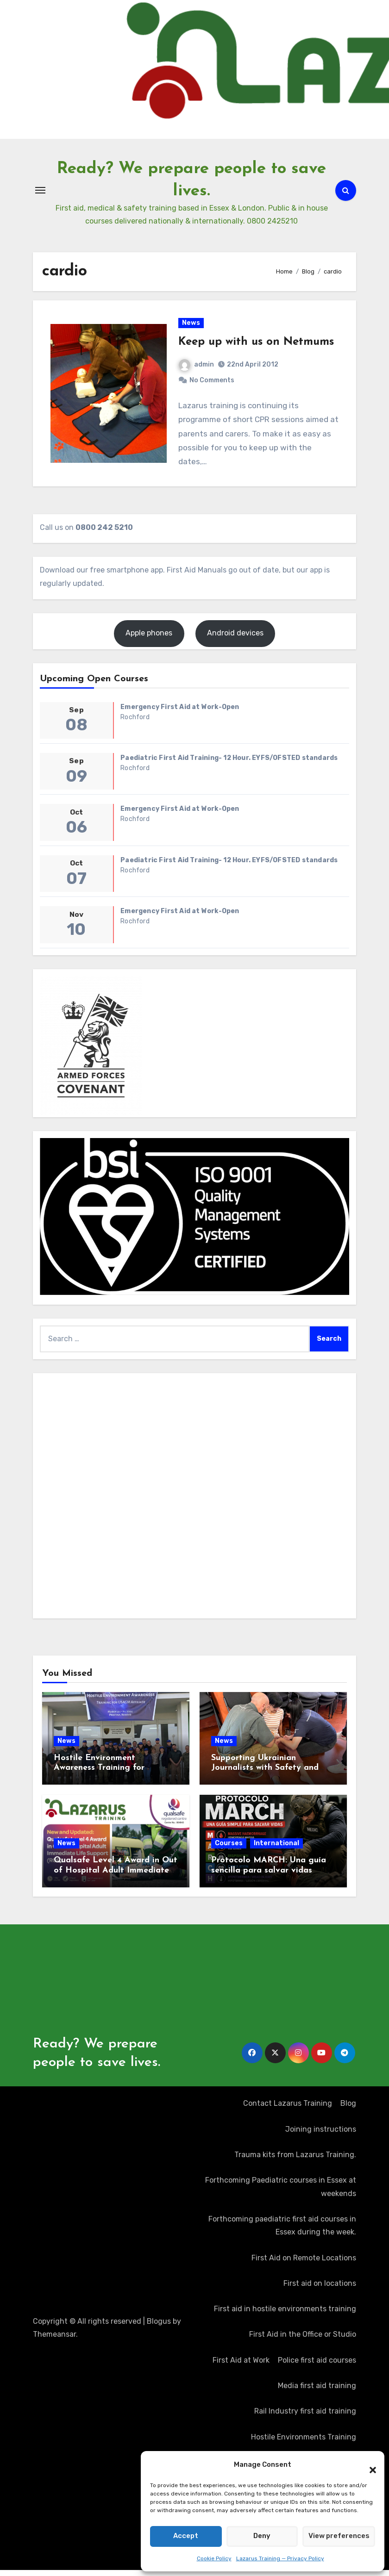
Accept (186, 2536)
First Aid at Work (241, 2366)
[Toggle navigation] (40, 190)
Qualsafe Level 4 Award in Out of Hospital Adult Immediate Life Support (115, 1876)
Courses (229, 1850)
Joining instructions (320, 2135)
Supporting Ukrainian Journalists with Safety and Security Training (265, 1774)
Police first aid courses (317, 2366)
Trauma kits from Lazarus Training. (295, 2161)
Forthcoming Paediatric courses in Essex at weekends (280, 2193)
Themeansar (54, 2340)
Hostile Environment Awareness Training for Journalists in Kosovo (99, 1774)
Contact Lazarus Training (287, 2109)
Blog (348, 2109)
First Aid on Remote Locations (303, 2264)
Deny (262, 2536)
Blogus (159, 2327)
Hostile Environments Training (303, 2443)
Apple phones (148, 639)
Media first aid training (317, 2392)
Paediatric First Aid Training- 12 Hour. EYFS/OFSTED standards (229, 764)
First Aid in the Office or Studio (302, 2340)
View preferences (339, 2536)
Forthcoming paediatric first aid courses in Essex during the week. (282, 2232)
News (191, 326)
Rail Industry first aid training (305, 2417)
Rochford (135, 723)
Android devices (235, 639)
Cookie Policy (214, 2558)
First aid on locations (319, 2289)
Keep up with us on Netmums (256, 345)
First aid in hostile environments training (285, 2315)
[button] (368, 2465)
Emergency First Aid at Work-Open (179, 713)
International (276, 1850)
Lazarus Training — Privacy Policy (280, 2558)
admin (196, 368)
